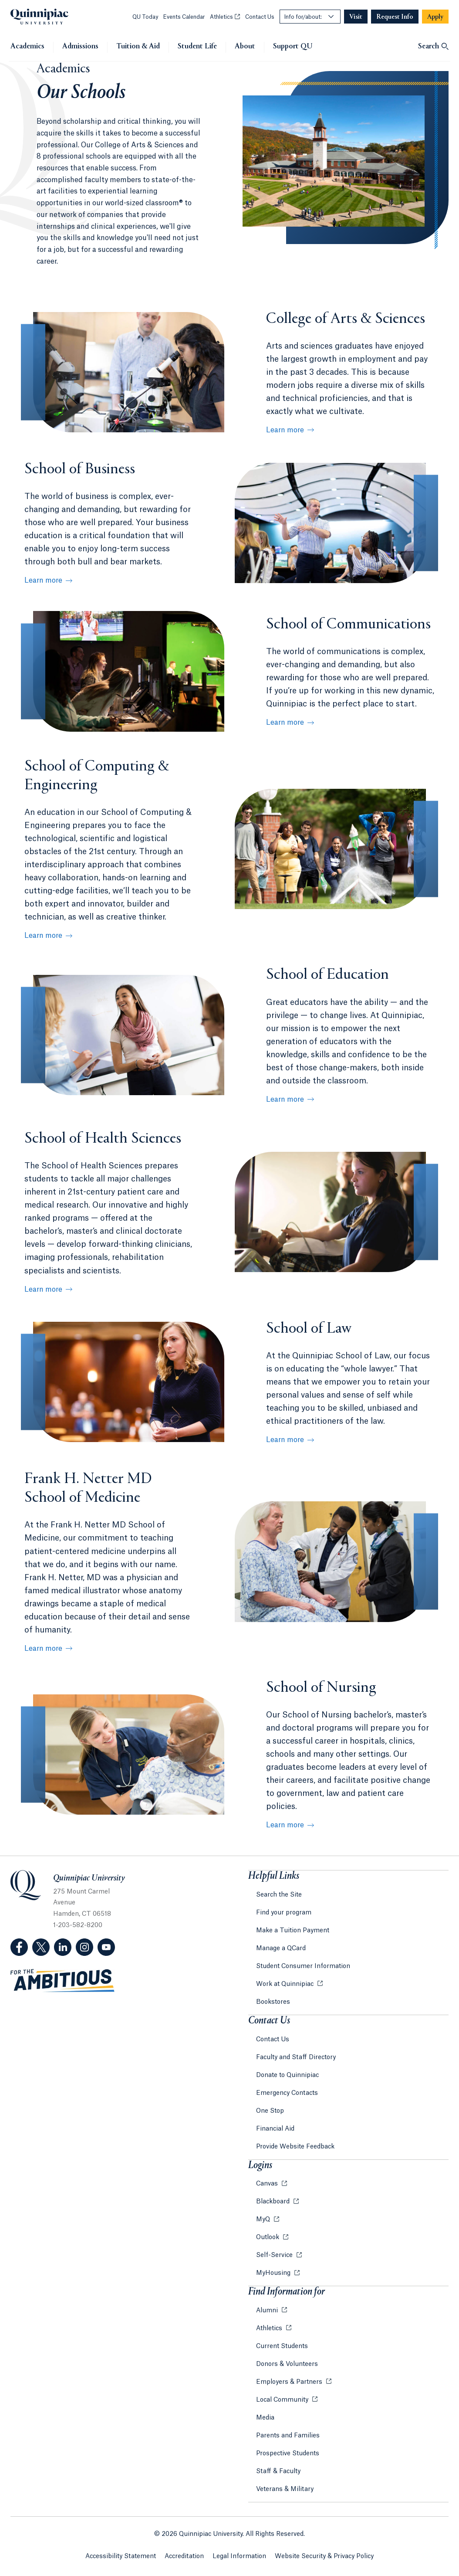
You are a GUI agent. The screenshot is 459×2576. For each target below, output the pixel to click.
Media (265, 2418)
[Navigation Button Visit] (356, 17)
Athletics (225, 17)
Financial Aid (275, 2129)
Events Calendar (184, 17)
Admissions (80, 47)
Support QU (293, 47)
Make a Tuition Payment (292, 1931)
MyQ (264, 2219)
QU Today (145, 17)
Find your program (283, 1913)
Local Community (283, 2400)
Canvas (268, 2184)
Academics (27, 47)
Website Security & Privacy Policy (324, 2556)
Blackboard (273, 2202)
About (245, 47)
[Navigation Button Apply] (435, 17)
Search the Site (279, 1895)
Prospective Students (287, 2453)
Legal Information (239, 2556)
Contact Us (259, 17)
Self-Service (275, 2255)
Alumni (268, 2311)
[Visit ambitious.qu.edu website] (62, 1981)
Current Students (282, 2346)
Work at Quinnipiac (285, 1984)
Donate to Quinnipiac (287, 2075)
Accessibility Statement (120, 2556)
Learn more (285, 430)
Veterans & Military (285, 2489)
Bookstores (273, 2002)
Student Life (197, 47)
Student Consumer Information (303, 1966)
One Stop (270, 2111)
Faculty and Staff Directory (296, 2057)
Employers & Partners (290, 2382)
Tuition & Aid (138, 47)
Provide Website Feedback (295, 2147)
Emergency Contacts (287, 2093)
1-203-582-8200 (77, 1925)
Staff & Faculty (278, 2471)
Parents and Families (288, 2436)
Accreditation (184, 2556)
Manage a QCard (281, 1948)
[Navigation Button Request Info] (394, 17)
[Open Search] (433, 47)
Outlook (268, 2237)
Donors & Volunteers (287, 2364)
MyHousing (274, 2273)
